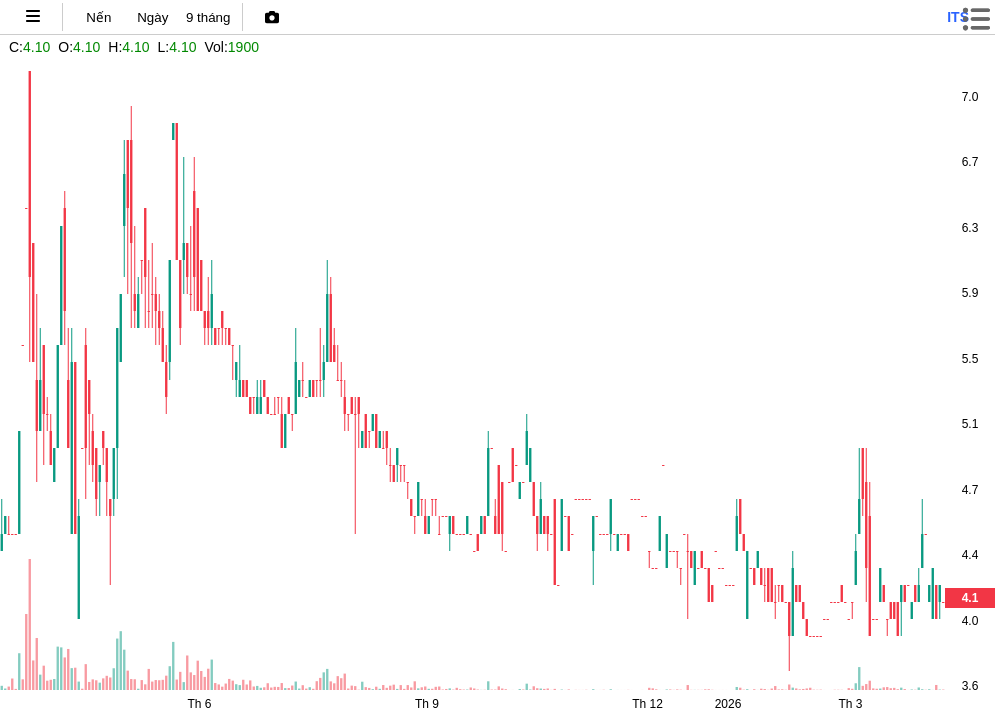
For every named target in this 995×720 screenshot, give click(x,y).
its (958, 17)
